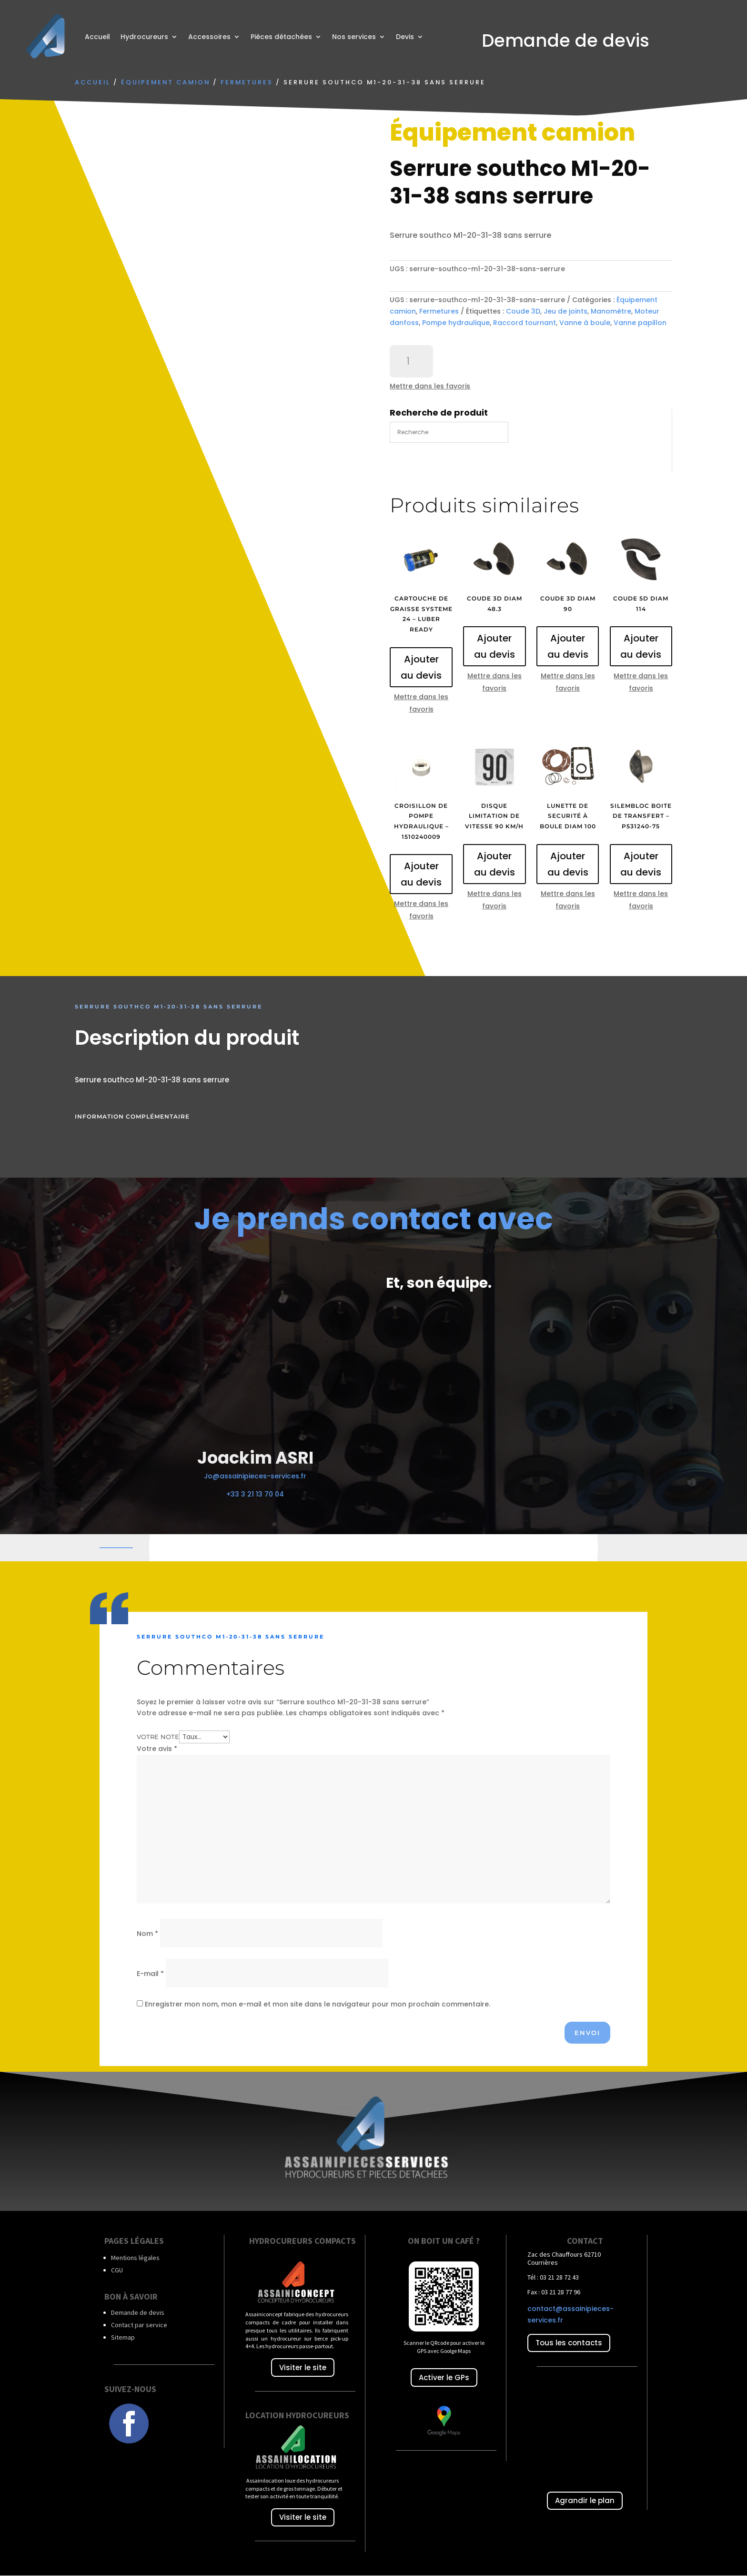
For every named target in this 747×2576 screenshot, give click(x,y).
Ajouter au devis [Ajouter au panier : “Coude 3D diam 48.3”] (494, 646)
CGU (117, 2270)
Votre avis (157, 1748)
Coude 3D (523, 311)
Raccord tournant (524, 322)
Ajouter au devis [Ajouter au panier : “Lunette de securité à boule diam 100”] (567, 864)
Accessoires (209, 36)
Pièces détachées (281, 36)
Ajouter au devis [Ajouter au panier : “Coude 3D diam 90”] (567, 646)
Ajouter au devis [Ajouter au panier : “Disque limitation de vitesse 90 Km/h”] (494, 864)
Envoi (587, 2032)
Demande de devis (137, 2312)
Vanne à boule (584, 322)
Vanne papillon (640, 322)
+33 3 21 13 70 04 (255, 1494)
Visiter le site (302, 2367)
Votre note (158, 1737)
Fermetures (247, 82)
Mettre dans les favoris (430, 386)
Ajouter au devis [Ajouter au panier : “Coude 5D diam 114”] (640, 646)
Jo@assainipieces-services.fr (255, 1476)
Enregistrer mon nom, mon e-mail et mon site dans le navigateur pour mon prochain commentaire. (317, 2004)
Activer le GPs (444, 2377)
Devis (405, 36)
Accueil (97, 36)
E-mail (150, 1973)
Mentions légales (135, 2257)
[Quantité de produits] (411, 361)
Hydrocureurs (144, 36)
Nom (147, 1933)
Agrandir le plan (585, 2500)
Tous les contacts (568, 2343)
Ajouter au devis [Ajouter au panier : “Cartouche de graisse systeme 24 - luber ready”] (421, 667)
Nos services (354, 36)
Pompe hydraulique (456, 322)
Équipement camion (165, 82)
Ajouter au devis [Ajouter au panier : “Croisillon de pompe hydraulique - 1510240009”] (421, 874)
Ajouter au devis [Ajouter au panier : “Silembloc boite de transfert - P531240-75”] (640, 864)
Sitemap (123, 2337)
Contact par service (139, 2325)
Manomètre (611, 311)
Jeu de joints (565, 311)
